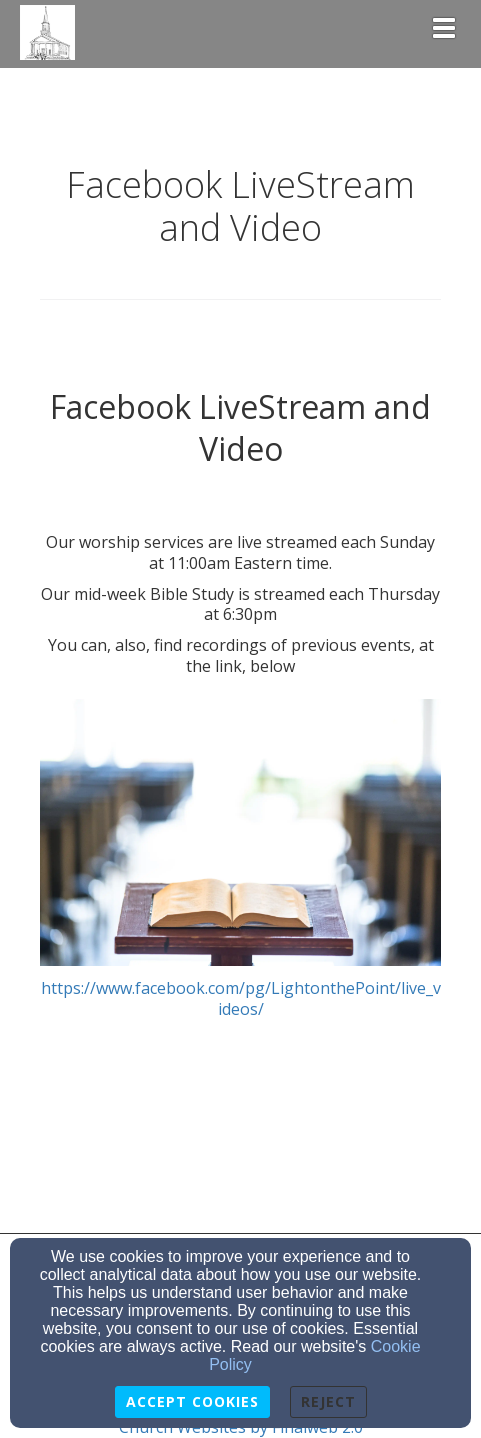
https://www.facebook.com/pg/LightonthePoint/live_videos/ (240, 859)
